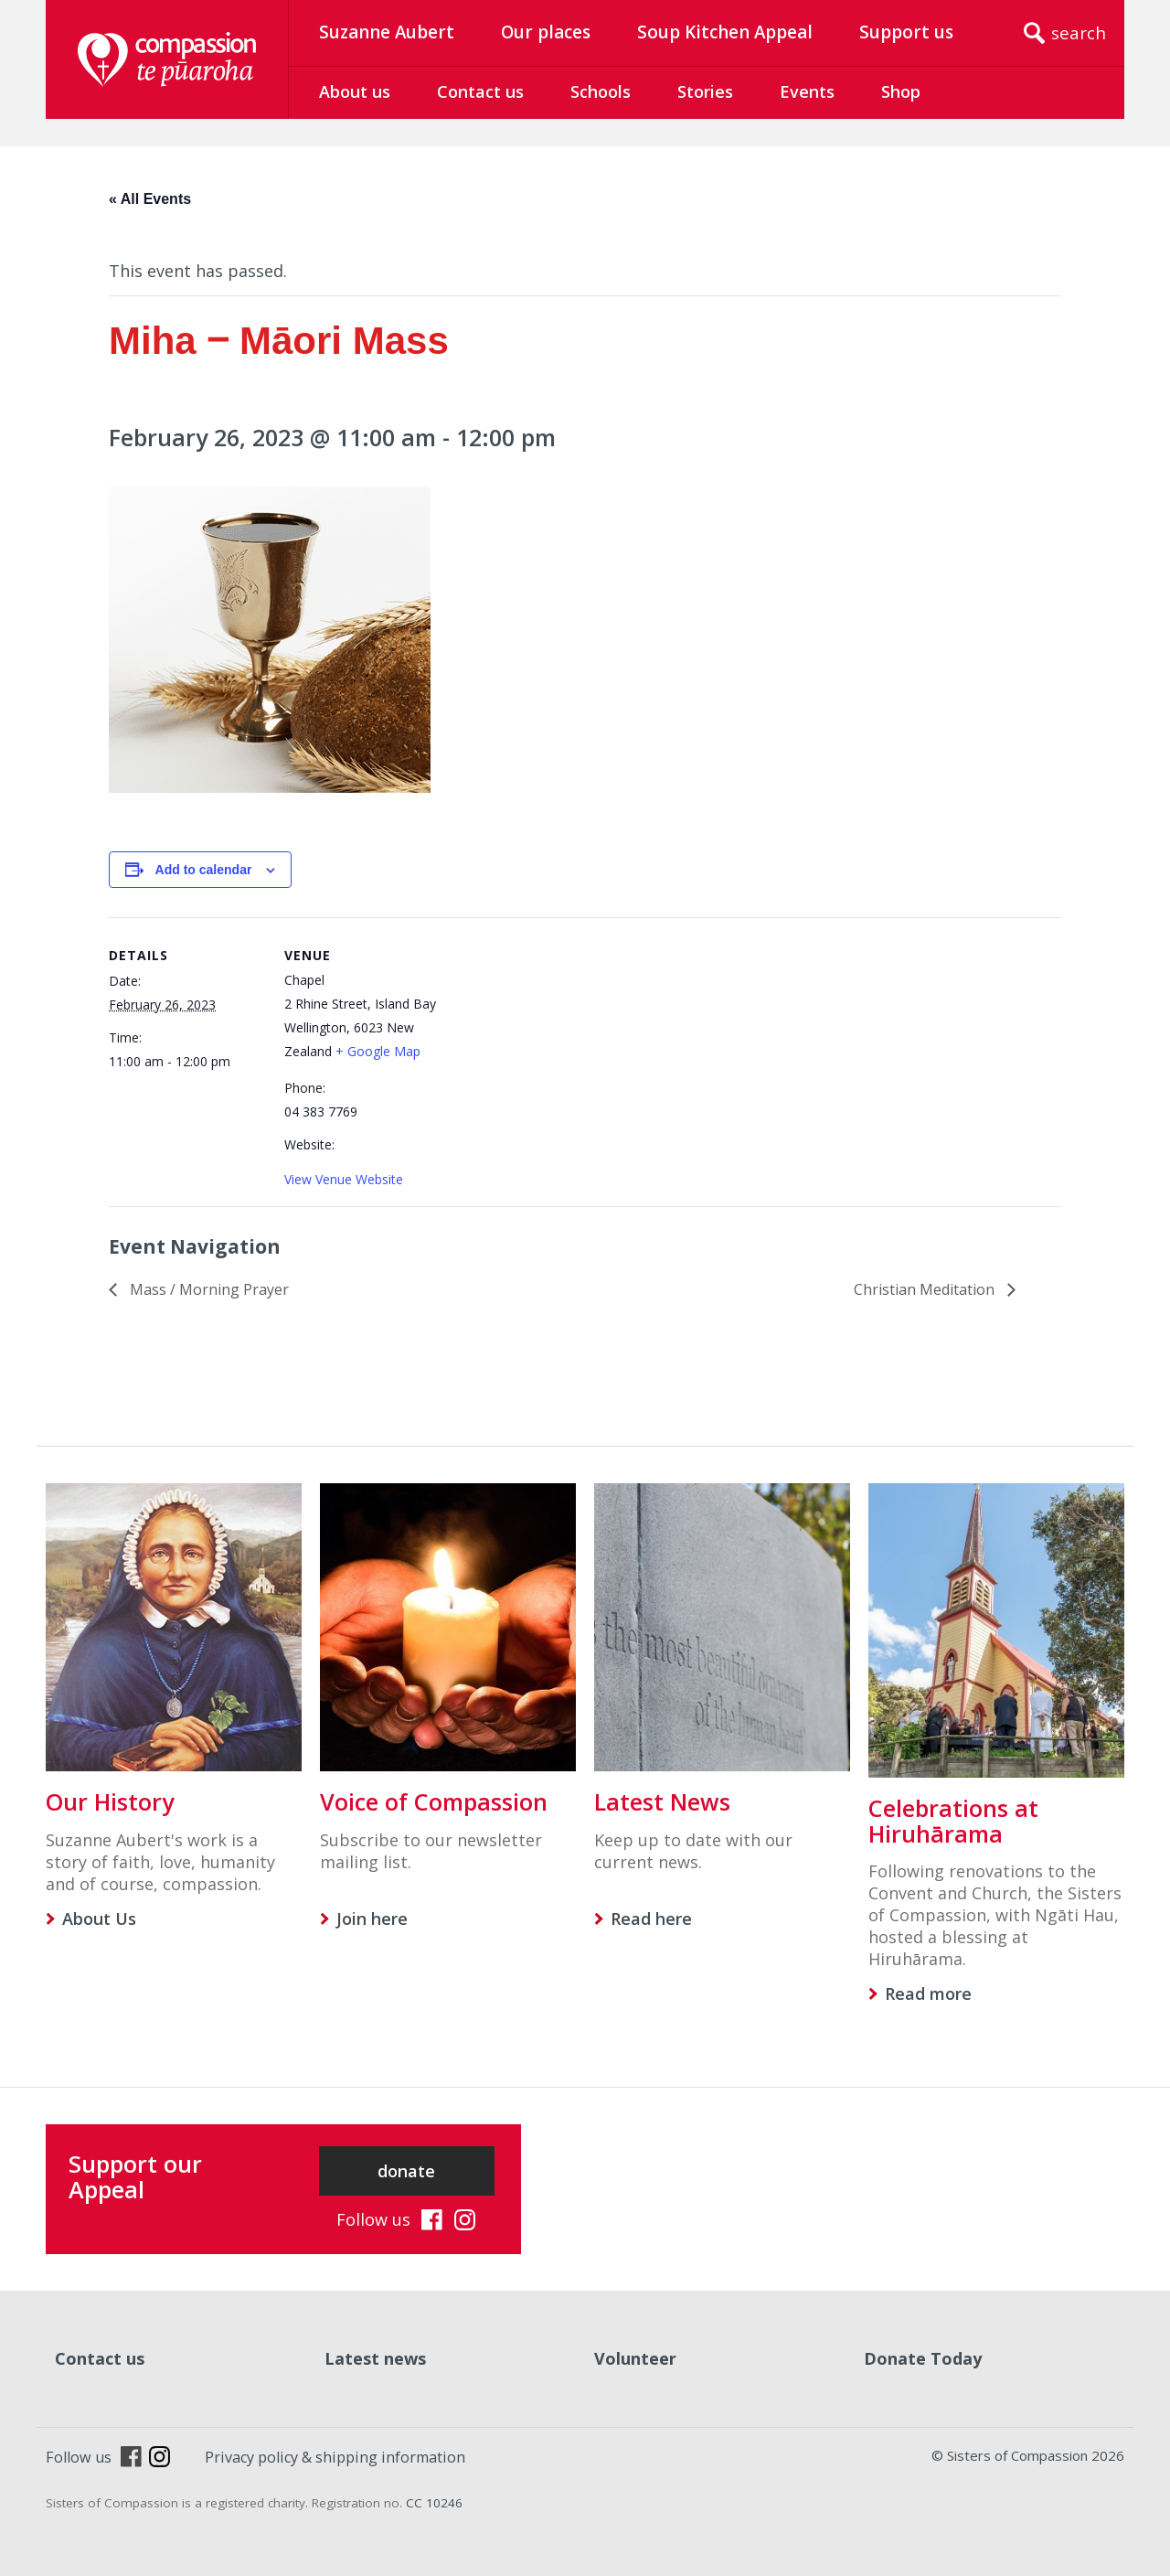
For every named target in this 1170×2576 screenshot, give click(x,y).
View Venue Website (343, 1179)
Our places (545, 32)
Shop (900, 91)
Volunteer (635, 2358)
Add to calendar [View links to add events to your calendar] (203, 869)
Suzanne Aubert (386, 32)
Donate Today (923, 2358)
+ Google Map (377, 1051)
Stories (705, 91)
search (1078, 33)
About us (354, 91)
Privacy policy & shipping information (335, 2457)
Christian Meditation (926, 1289)
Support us (906, 32)
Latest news (375, 2358)
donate (406, 2171)
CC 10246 (434, 2503)
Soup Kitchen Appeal (725, 32)
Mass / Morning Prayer (207, 1289)
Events (807, 91)
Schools (600, 91)
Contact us (480, 91)
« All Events (150, 199)
